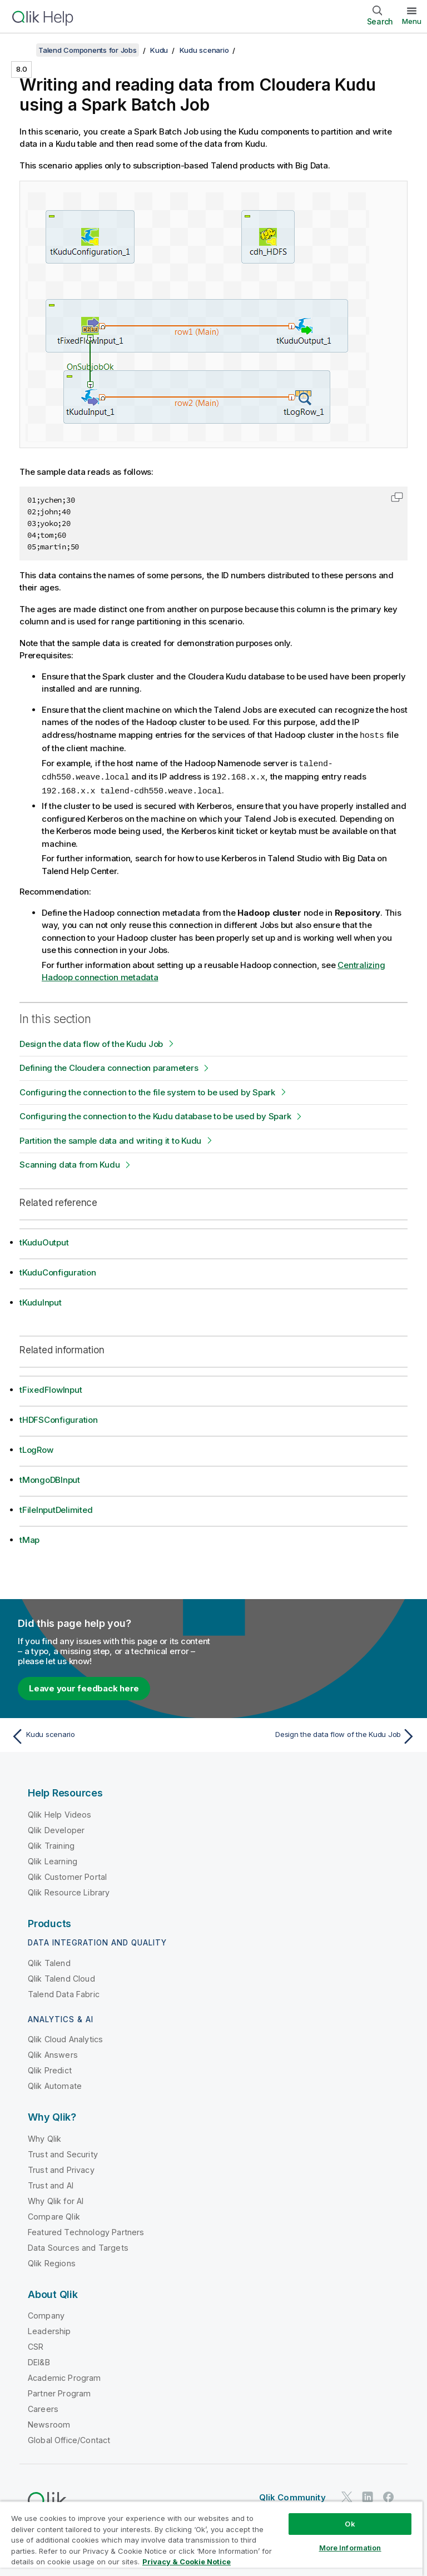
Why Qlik (44, 2136)
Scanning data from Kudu (69, 1162)
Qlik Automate (55, 2083)
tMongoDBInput (49, 1477)
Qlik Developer (56, 1828)
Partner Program (59, 2391)
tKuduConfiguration (57, 1270)
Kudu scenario (204, 50)
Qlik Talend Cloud (61, 1976)
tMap (29, 1537)
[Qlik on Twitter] (347, 2494)
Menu (411, 21)
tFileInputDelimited (55, 1507)
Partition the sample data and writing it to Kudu (110, 1138)
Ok (350, 2523)
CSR (35, 2344)
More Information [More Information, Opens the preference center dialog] (350, 2547)
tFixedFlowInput (50, 1387)
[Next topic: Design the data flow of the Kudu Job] (318, 1734)
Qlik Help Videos (60, 1812)
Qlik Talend (49, 1960)
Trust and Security (63, 2152)
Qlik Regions (52, 2261)
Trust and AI (50, 2183)
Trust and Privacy (61, 2167)
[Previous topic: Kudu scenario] (109, 1734)
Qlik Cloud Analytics (65, 2037)
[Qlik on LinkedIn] (367, 2494)
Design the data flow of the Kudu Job (91, 1041)
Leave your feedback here (84, 1686)
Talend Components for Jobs (87, 50)
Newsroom (49, 2422)
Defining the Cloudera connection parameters (108, 1065)
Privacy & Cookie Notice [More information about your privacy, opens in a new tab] (186, 2561)
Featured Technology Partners (86, 2230)
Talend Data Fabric (64, 1992)
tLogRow (36, 1447)
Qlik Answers (53, 2052)
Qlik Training (51, 1843)
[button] (397, 497)
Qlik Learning (52, 1859)
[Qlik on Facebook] (388, 2494)
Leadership (49, 2329)
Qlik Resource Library (69, 1890)
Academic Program (64, 2375)
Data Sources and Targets (78, 2245)
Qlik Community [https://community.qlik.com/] (292, 2495)
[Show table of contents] (22, 50)
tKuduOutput (43, 1240)
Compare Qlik (54, 2214)
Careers (43, 2406)
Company (46, 2313)
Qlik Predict (50, 2068)
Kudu (159, 50)
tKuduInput (40, 1300)
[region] (211, 2538)
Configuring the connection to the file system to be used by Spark (147, 1090)
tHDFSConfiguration (58, 1417)
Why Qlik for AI (55, 2198)
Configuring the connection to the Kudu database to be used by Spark (155, 1114)
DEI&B (39, 2360)
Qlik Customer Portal (67, 1874)
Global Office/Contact (69, 2438)
